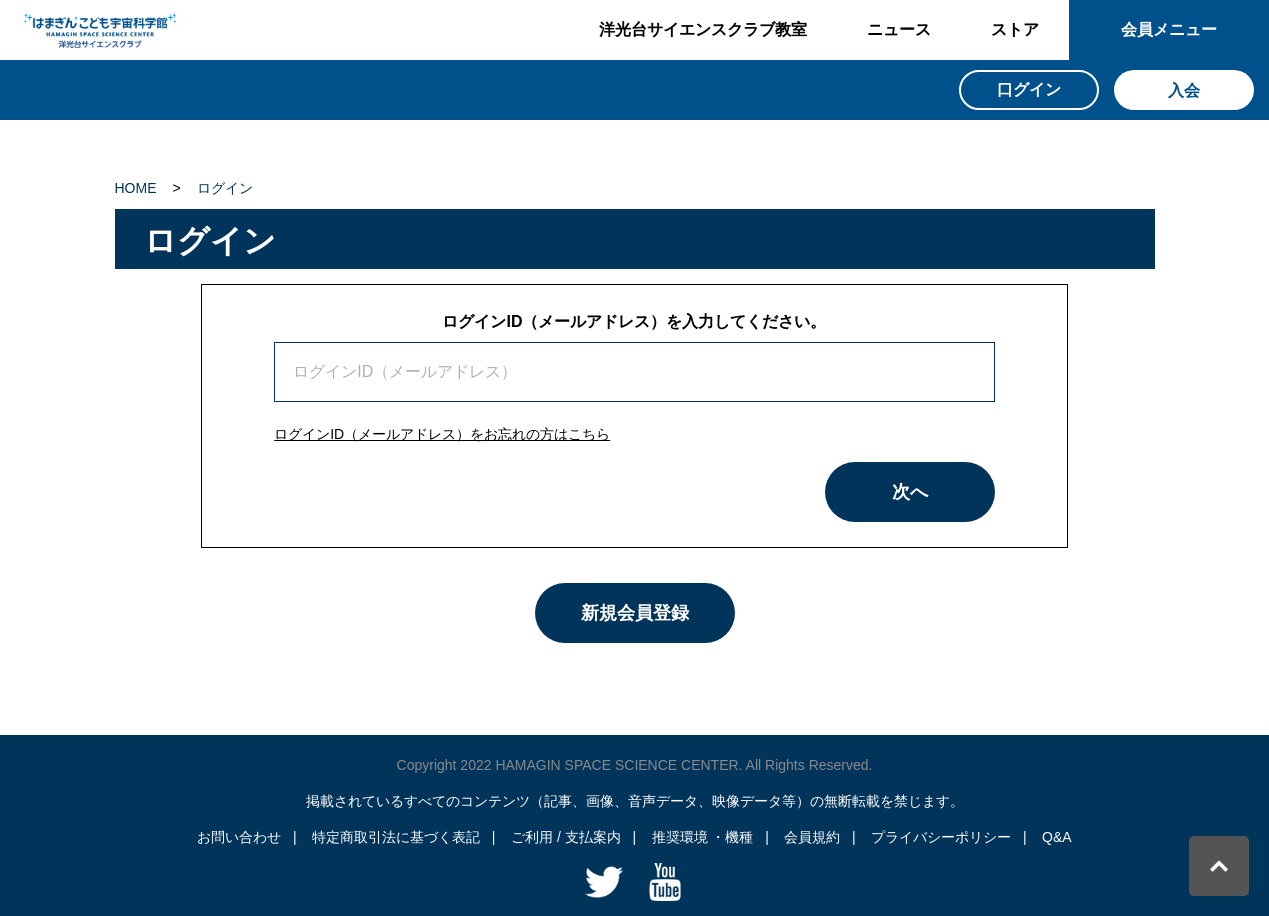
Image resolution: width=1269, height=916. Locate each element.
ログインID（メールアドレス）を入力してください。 (634, 321)
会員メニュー (1169, 29)
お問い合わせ (239, 837)
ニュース (899, 29)
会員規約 (812, 837)
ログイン (225, 188)
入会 (1184, 90)
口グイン (1029, 89)
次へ (910, 492)
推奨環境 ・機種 (703, 837)
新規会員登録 (635, 613)
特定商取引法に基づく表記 (396, 837)
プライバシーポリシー (941, 837)
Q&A (1057, 837)
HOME (136, 188)
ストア (1015, 29)
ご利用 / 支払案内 (566, 837)
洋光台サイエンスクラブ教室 (703, 29)
